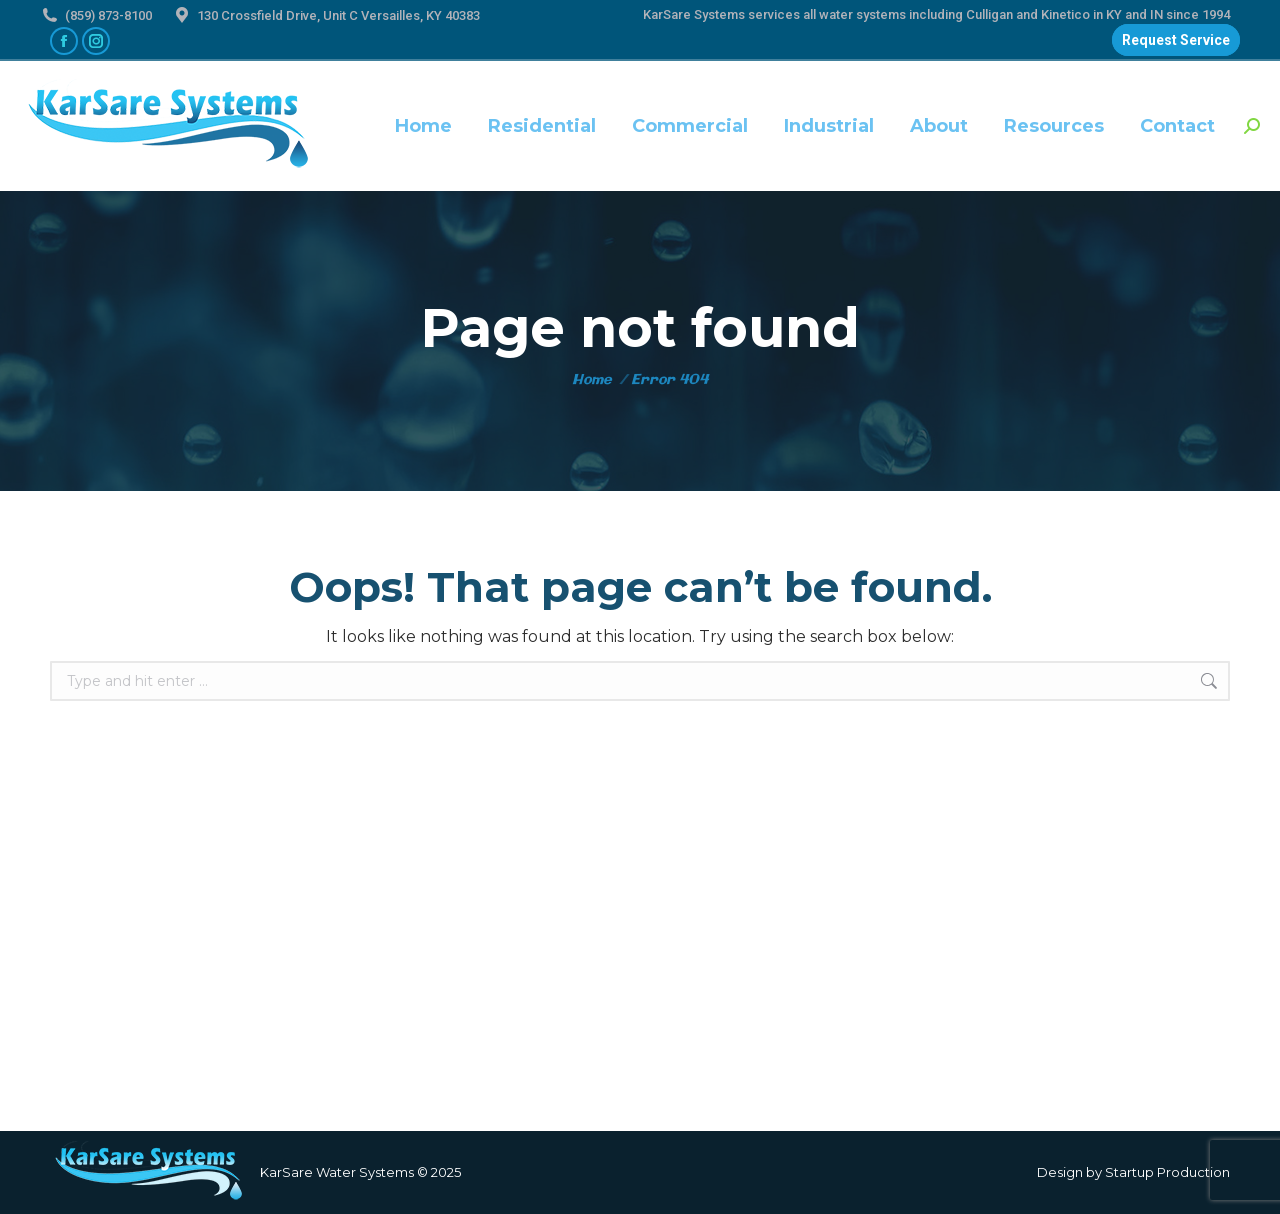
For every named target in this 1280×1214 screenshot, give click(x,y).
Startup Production (1167, 1172)
